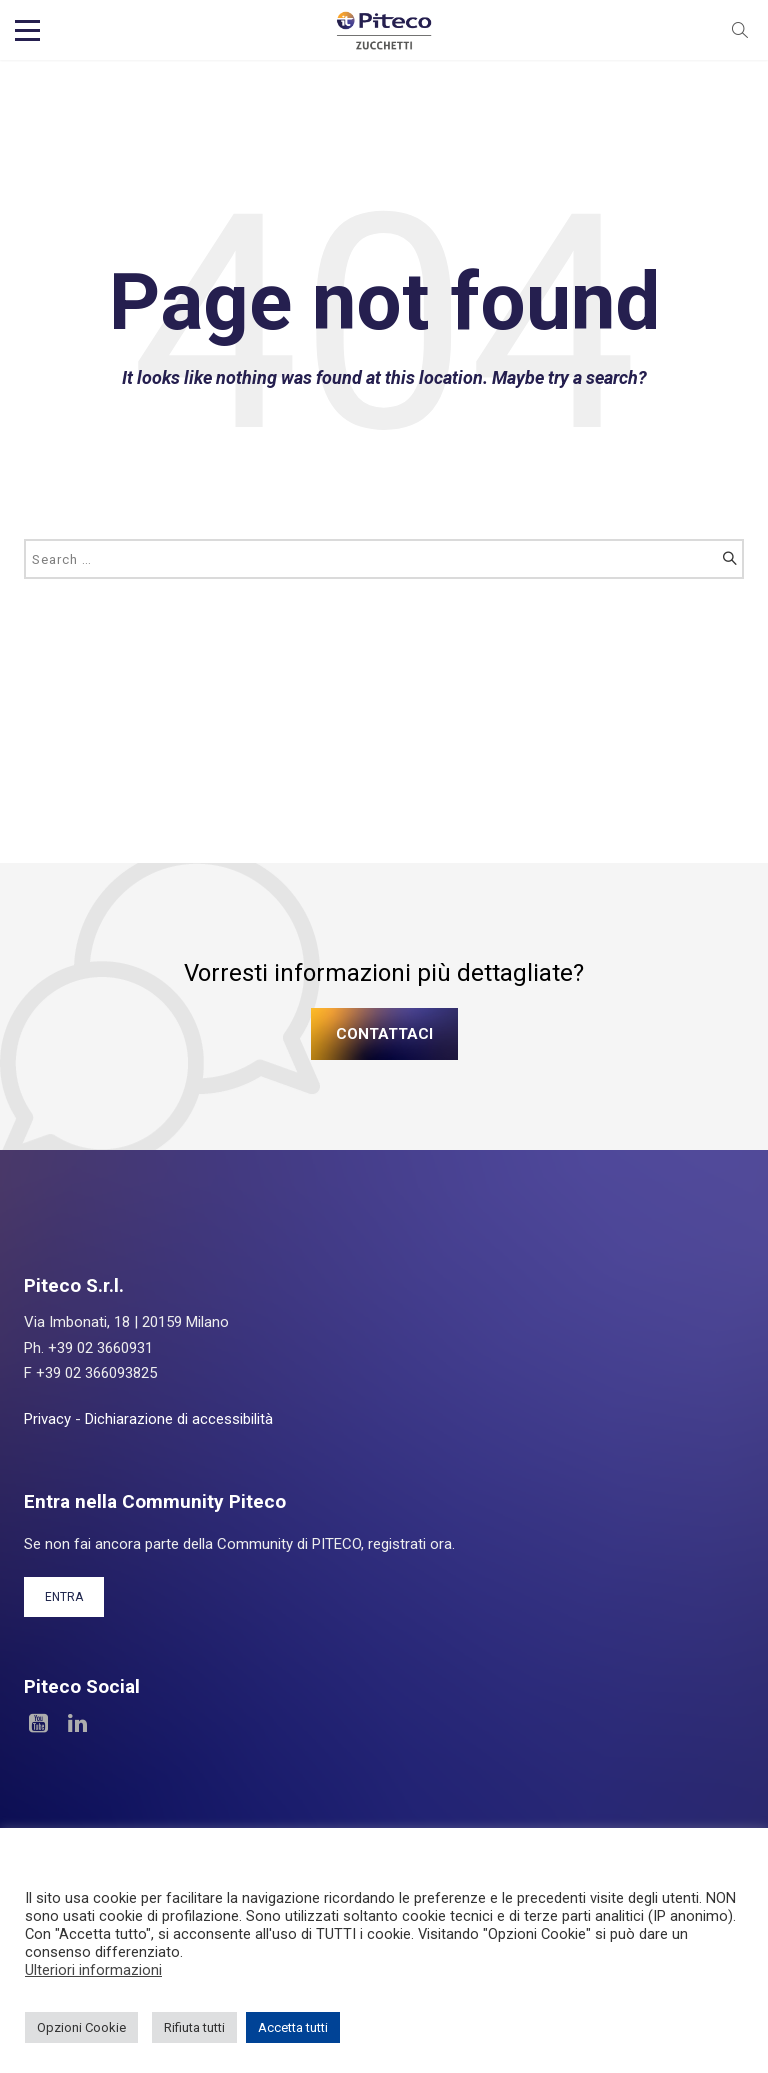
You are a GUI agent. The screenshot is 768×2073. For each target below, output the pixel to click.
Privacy (47, 1419)
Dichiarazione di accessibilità (179, 1419)
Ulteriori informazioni (93, 1970)
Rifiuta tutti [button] (194, 2027)
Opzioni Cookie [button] (81, 2027)
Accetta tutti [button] (293, 2027)
